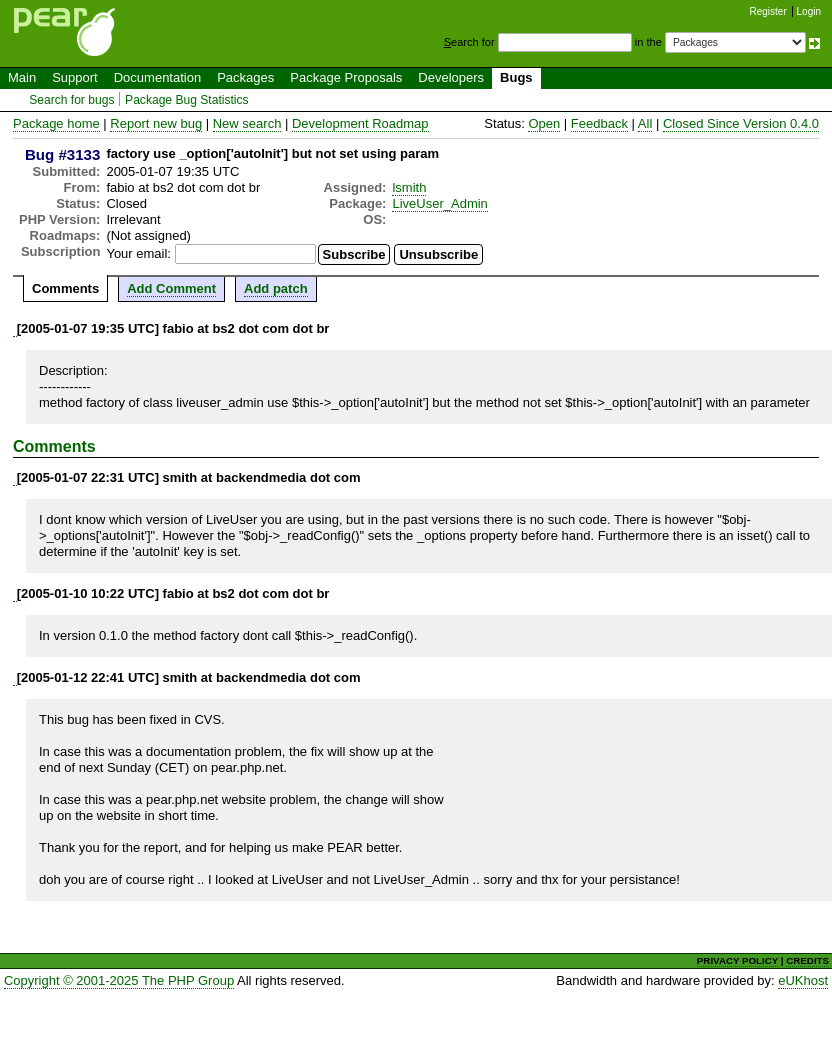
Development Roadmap (360, 123)
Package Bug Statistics (187, 100)
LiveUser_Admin (439, 203)
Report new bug (156, 123)
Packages (245, 77)
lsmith (409, 187)
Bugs (516, 77)
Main (22, 77)
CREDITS (807, 960)
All (645, 123)
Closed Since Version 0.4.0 (741, 123)
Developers (451, 77)
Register (768, 11)
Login (809, 11)
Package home (56, 123)
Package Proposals (346, 77)
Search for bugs (71, 100)
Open (544, 123)
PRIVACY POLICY (737, 960)
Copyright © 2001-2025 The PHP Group (119, 980)
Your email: (138, 253)
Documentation (157, 77)
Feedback (599, 123)
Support (75, 77)
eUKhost (803, 980)
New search (247, 123)
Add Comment (171, 288)
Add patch (276, 288)
